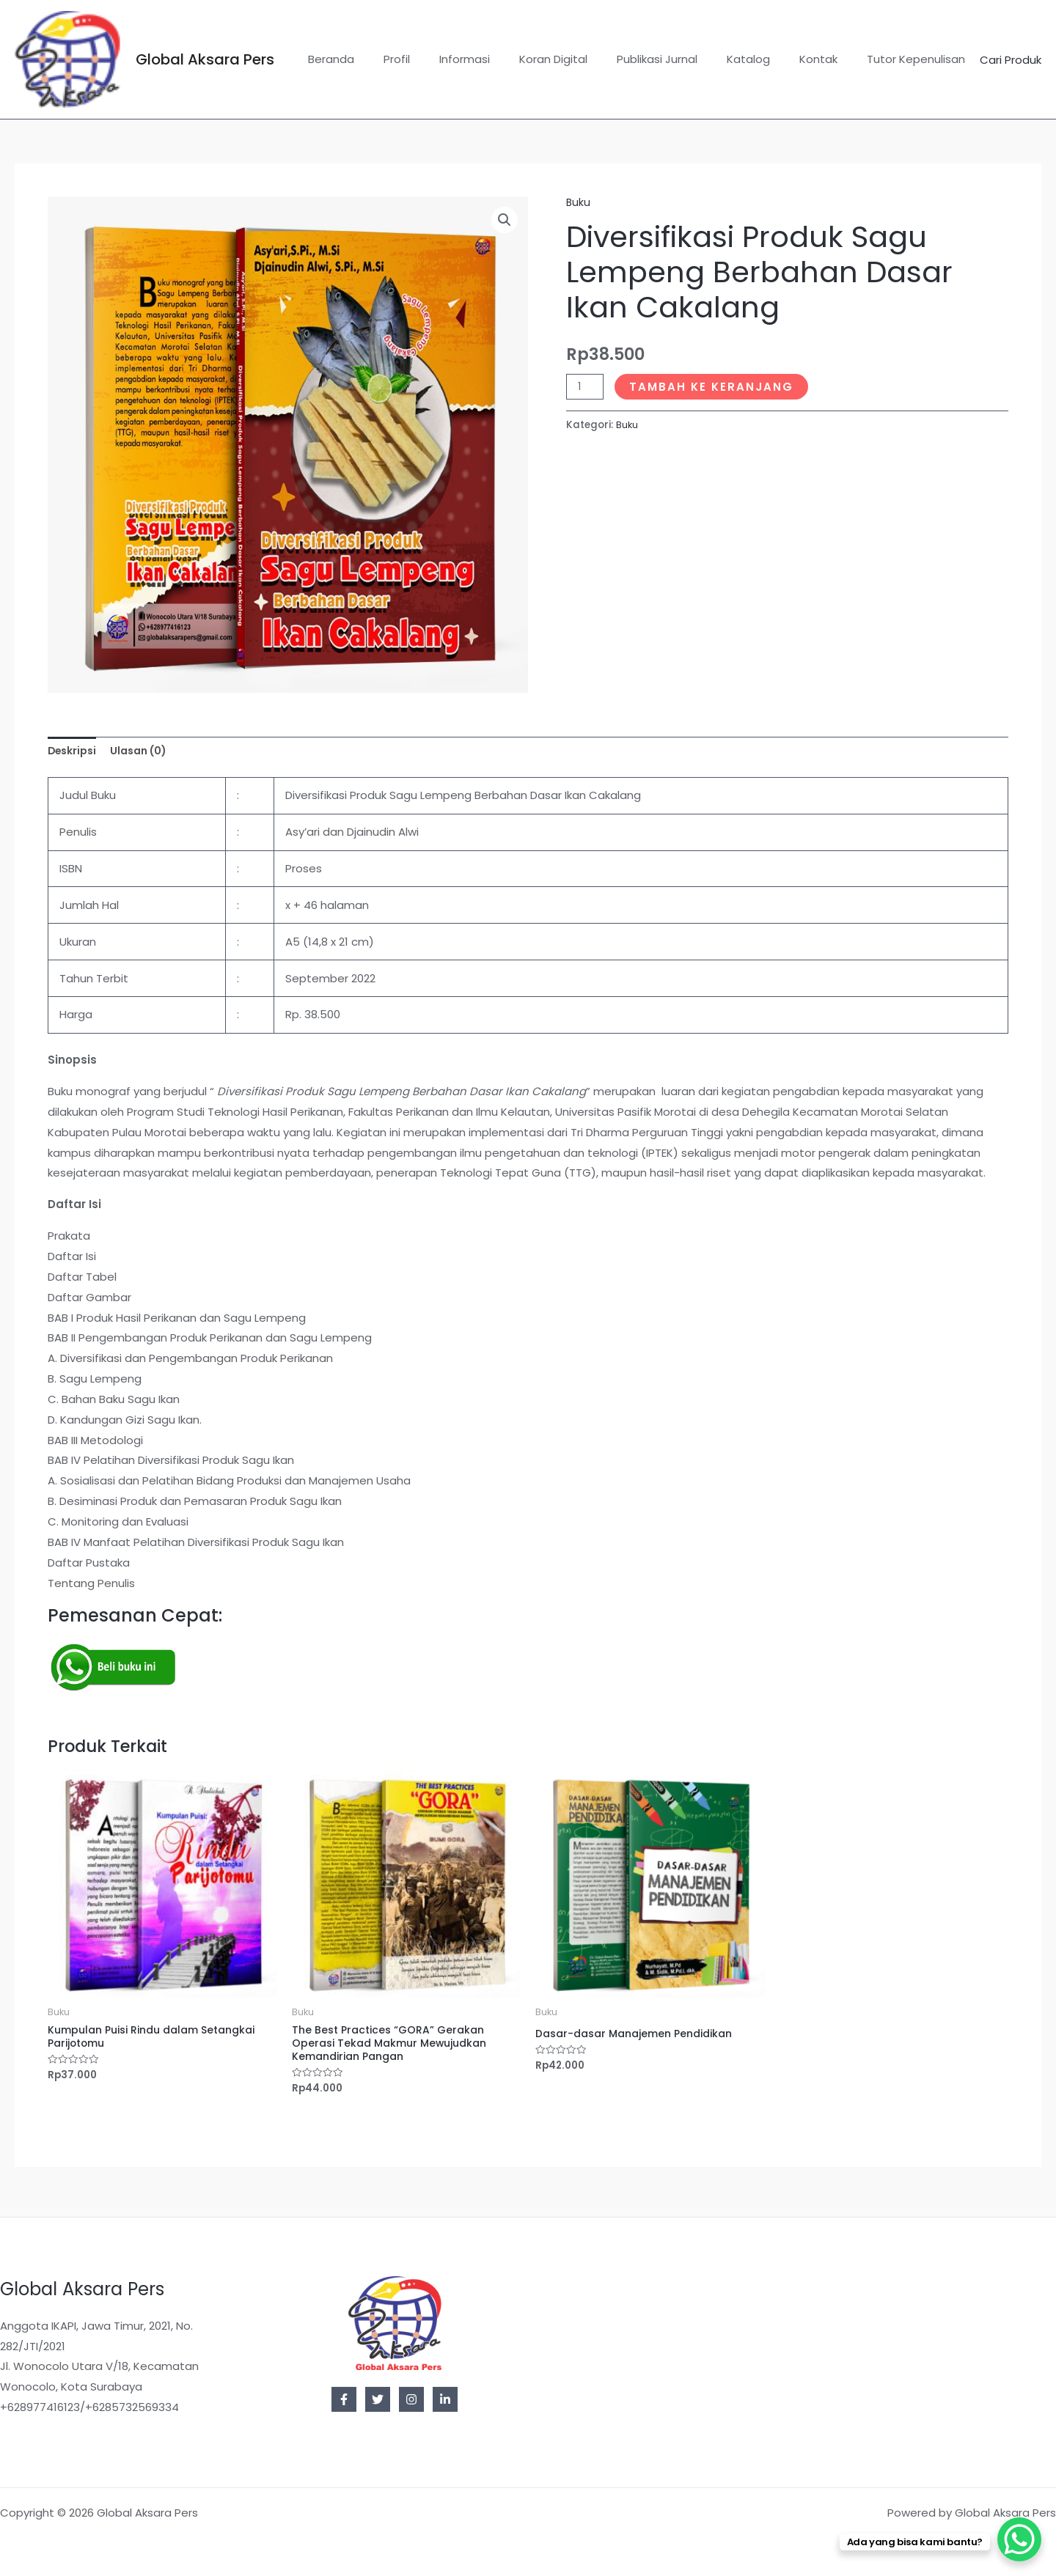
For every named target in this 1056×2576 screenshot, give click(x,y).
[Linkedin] (445, 2399)
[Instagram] (411, 2399)
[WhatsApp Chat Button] (1019, 2539)
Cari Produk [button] (1010, 59)
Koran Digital (586, 59)
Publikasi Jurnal (682, 59)
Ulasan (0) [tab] (146, 752)
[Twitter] (377, 2399)
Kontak (829, 59)
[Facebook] (343, 2399)
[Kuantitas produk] (586, 386)
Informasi (505, 59)
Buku (578, 202)
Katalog (766, 59)
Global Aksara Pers (205, 59)
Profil (444, 59)
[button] (504, 220)
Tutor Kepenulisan (919, 59)
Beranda (386, 59)
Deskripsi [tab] (74, 752)
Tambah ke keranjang (714, 386)
